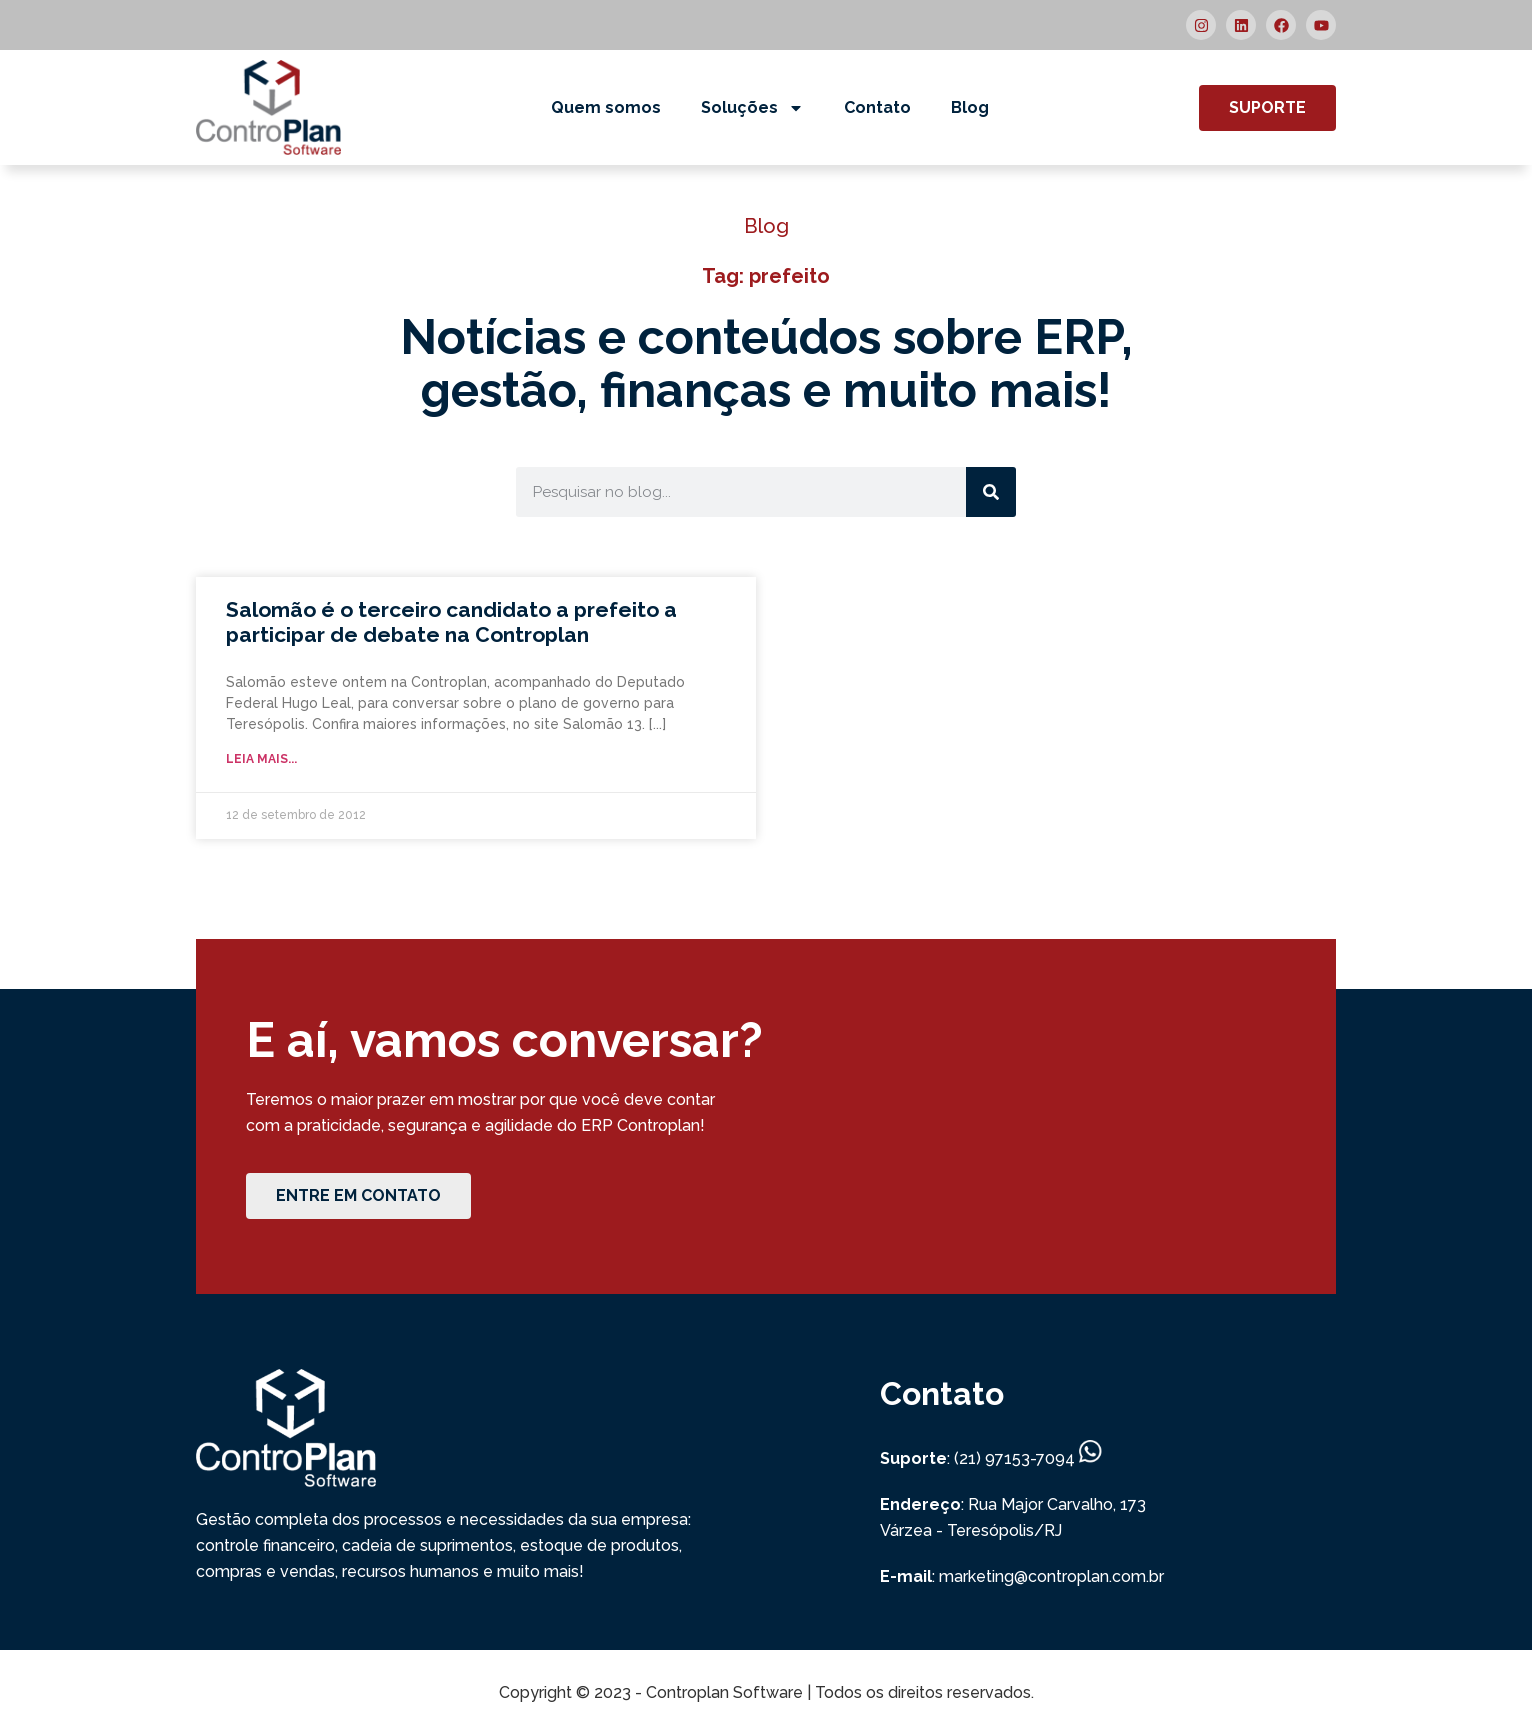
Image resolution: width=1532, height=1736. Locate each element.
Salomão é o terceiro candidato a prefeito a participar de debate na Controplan (451, 622)
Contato (877, 107)
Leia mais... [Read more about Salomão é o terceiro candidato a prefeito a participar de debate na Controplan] (261, 759)
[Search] (991, 492)
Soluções (752, 108)
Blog (970, 107)
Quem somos (606, 107)
